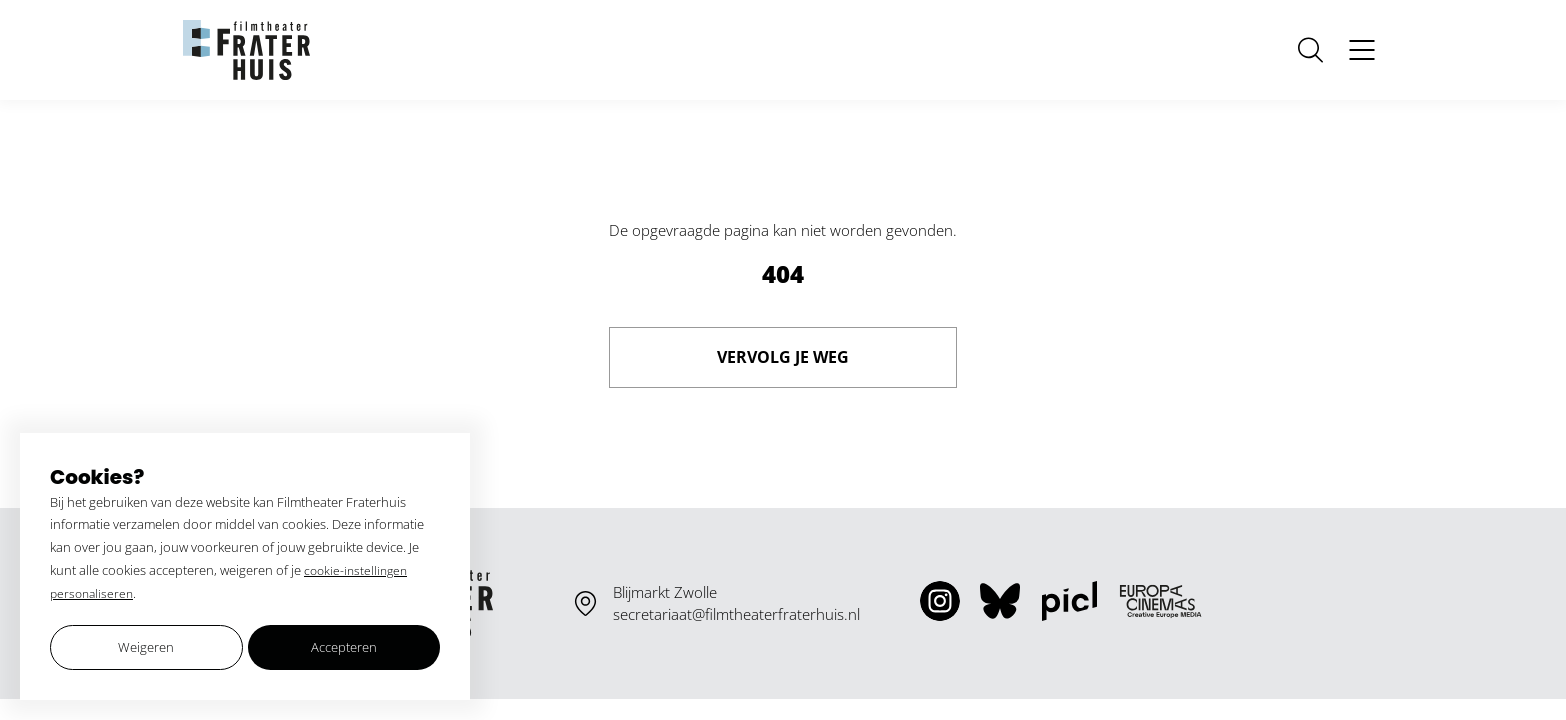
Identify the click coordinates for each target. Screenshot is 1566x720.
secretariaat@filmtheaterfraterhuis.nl (736, 614)
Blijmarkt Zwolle (665, 592)
